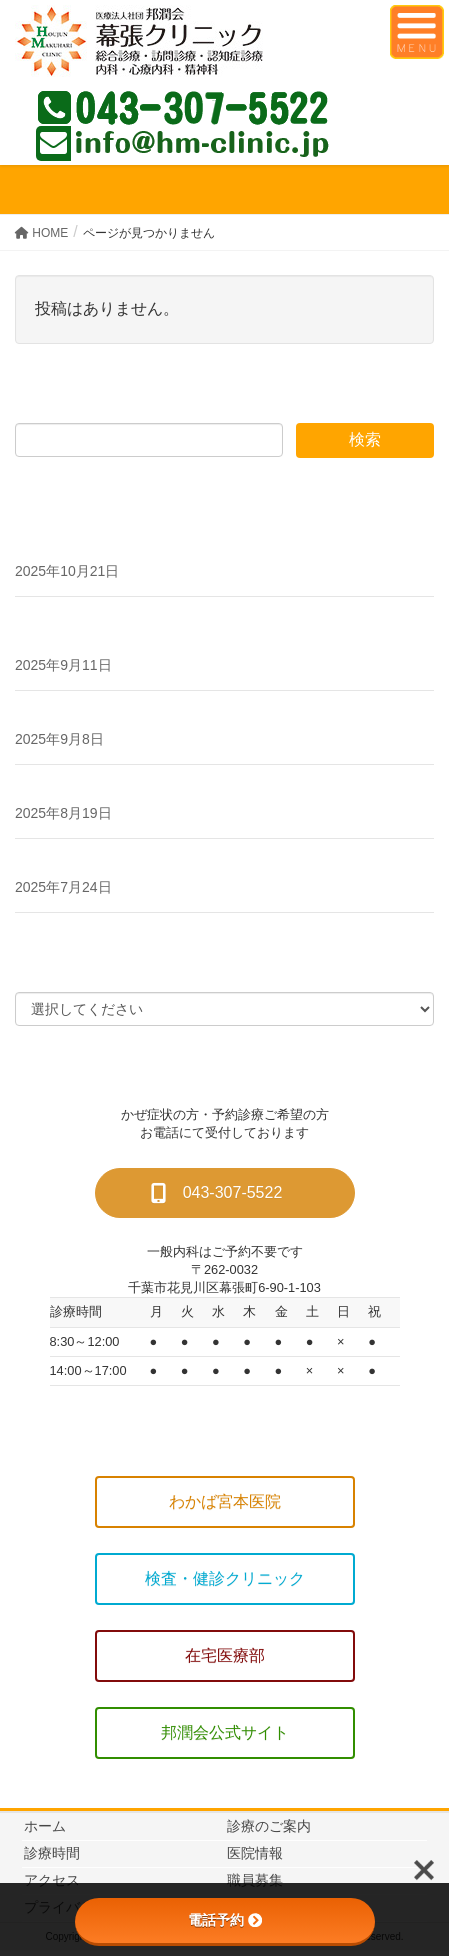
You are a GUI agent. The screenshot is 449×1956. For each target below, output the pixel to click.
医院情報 (255, 1853)
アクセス (52, 1880)
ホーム (45, 1826)
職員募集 (255, 1880)
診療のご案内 (269, 1826)
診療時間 (52, 1853)
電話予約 (225, 1920)
